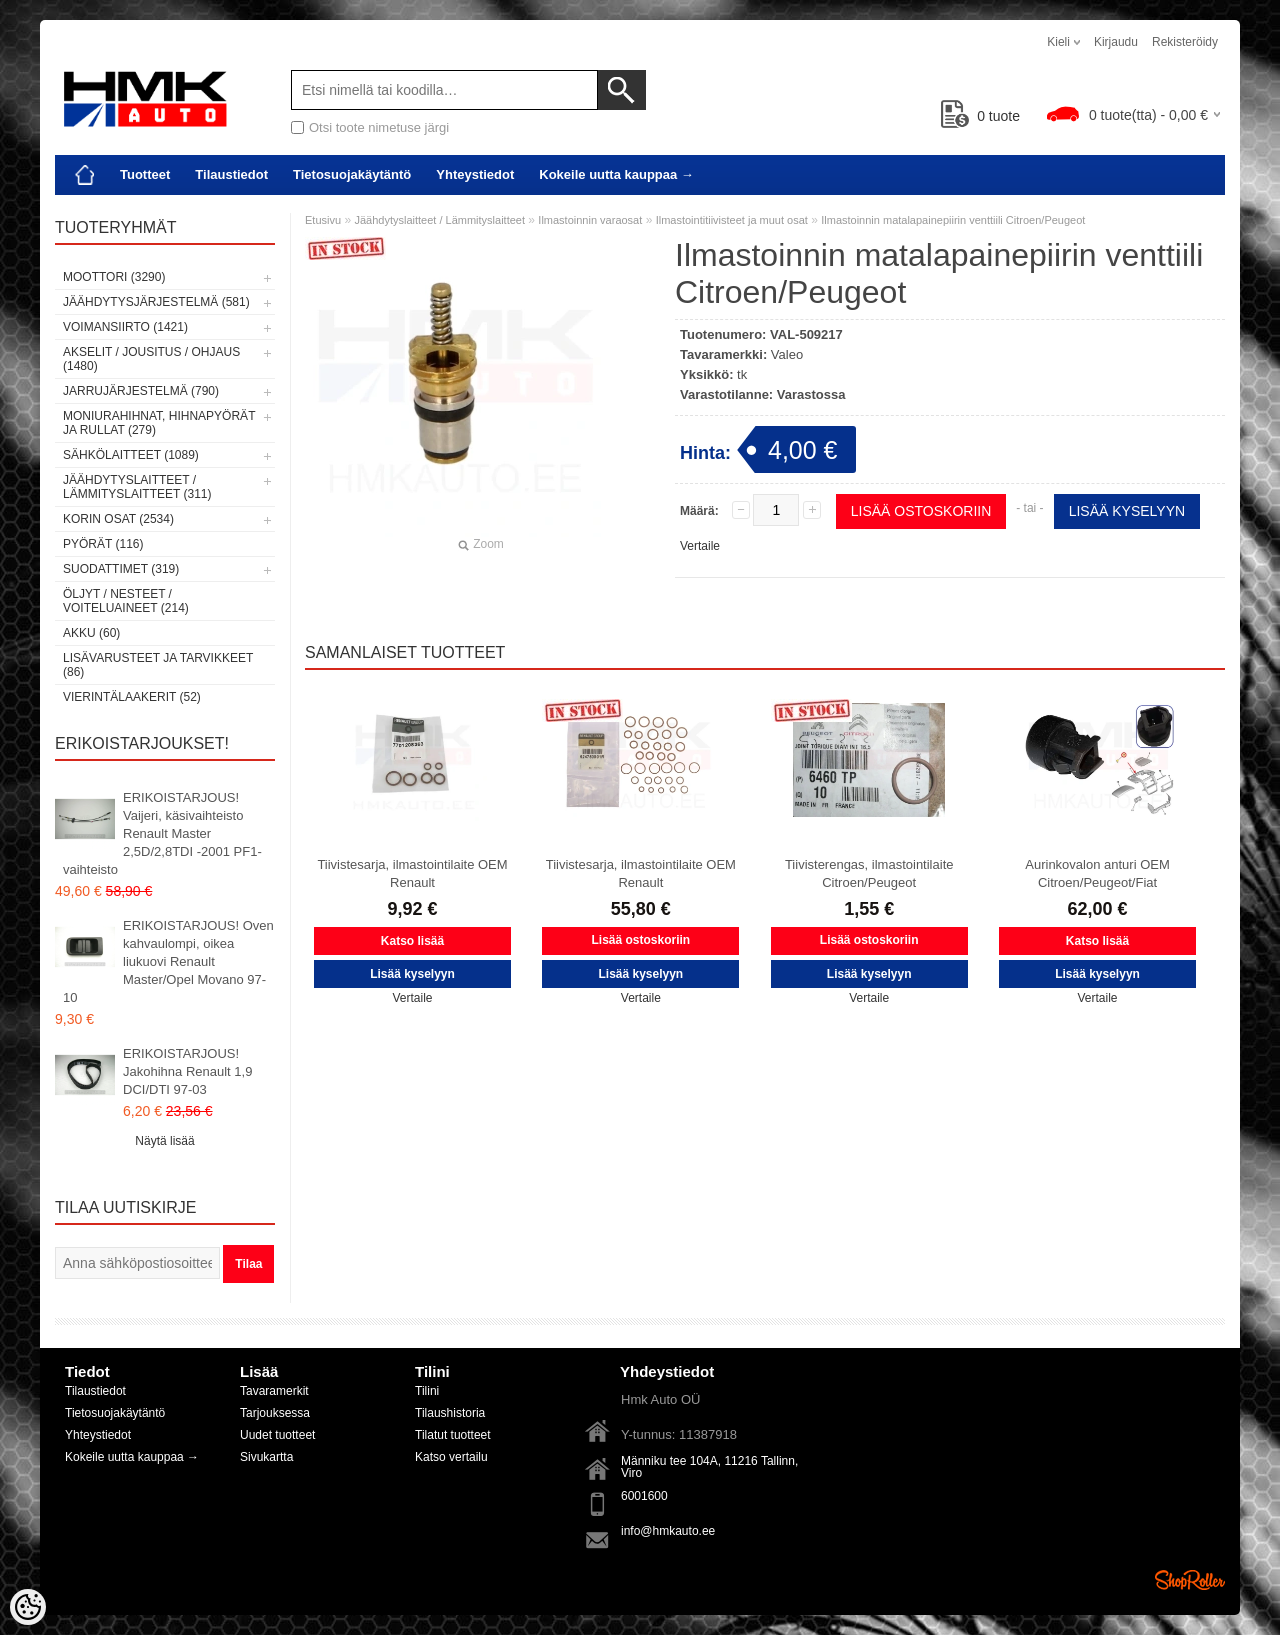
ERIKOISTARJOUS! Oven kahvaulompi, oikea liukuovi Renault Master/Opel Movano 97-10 (168, 961)
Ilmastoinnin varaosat (590, 220)
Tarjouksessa (275, 1413)
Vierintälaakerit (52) (132, 697)
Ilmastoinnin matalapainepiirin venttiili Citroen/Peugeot (953, 220)
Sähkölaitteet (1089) (131, 455)
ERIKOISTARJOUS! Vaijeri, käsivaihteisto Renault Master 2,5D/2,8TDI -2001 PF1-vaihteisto (162, 833)
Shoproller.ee (1190, 1580)
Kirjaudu (1116, 42)
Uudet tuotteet (277, 1435)
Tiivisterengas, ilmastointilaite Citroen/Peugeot (869, 873)
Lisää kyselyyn (1127, 511)
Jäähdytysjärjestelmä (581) (156, 302)
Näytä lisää (164, 1141)
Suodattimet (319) (121, 569)
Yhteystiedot (475, 174)
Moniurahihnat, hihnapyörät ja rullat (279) (159, 423)
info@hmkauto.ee (668, 1531)
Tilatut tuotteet (453, 1435)
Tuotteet (145, 174)
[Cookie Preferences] (28, 1607)
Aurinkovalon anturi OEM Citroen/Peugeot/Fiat (1097, 873)
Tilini (427, 1391)
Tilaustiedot (231, 174)
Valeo (787, 354)
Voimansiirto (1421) (125, 327)
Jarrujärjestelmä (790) (141, 391)
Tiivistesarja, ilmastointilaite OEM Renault (412, 873)
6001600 (644, 1496)
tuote (980, 116)
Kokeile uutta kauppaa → (616, 174)
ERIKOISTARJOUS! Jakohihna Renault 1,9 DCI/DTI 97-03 (187, 1071)
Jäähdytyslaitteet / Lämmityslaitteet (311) (137, 487)
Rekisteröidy (1185, 42)
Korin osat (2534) (118, 519)
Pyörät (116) (103, 544)
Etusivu (323, 220)
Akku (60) (91, 633)
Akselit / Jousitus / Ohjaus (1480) (151, 359)
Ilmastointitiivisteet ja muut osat (732, 220)
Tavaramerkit (274, 1391)
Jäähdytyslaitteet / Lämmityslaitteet (439, 220)
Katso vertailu (451, 1457)
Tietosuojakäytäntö (352, 174)
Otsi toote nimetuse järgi (379, 127)
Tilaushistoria (450, 1413)
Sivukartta (266, 1457)
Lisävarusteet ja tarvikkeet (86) (158, 665)
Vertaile (700, 546)
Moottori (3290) (114, 277)
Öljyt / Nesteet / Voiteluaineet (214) (126, 601)
